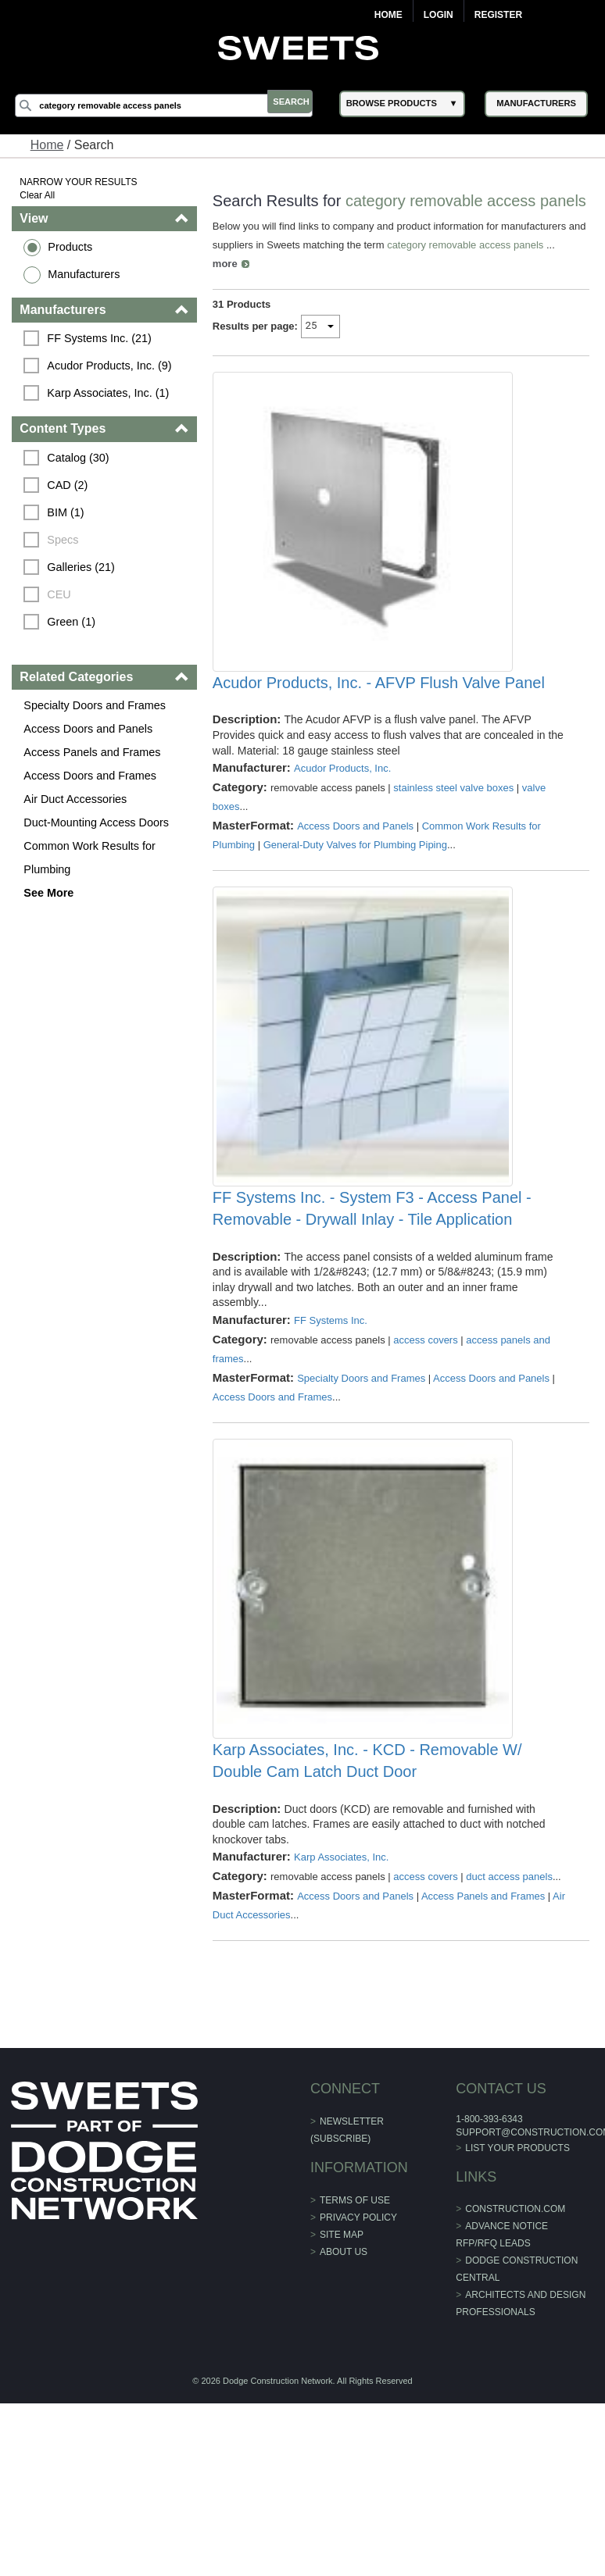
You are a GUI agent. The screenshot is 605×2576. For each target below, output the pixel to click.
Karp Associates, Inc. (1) (111, 393)
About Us (343, 2414)
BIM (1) (68, 512)
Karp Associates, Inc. (342, 2020)
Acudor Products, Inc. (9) (112, 365)
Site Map (341, 2397)
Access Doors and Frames (93, 775)
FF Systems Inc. (331, 1434)
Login (438, 14)
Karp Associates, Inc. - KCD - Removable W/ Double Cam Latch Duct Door (368, 1923)
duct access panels (510, 2040)
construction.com (514, 2372)
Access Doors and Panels (91, 728)
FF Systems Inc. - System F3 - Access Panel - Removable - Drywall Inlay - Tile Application (372, 1323)
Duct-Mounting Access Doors (99, 822)
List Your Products (516, 2310)
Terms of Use (355, 2362)
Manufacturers (87, 274)
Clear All (40, 195)
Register (498, 14)
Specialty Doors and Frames (98, 705)
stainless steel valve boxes (455, 853)
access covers (427, 1454)
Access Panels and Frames (95, 752)
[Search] (172, 105)
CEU (61, 594)
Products (73, 247)
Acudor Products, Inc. (343, 834)
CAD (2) (70, 485)
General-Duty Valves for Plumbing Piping (356, 910)
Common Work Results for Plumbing (92, 858)
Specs (65, 539)
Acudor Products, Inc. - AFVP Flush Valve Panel (379, 748)
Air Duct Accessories (78, 799)
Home (388, 14)
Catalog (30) (81, 457)
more (225, 281)
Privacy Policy (358, 2379)
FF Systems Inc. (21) (102, 338)
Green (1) (74, 621)
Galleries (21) (83, 567)
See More (52, 893)
